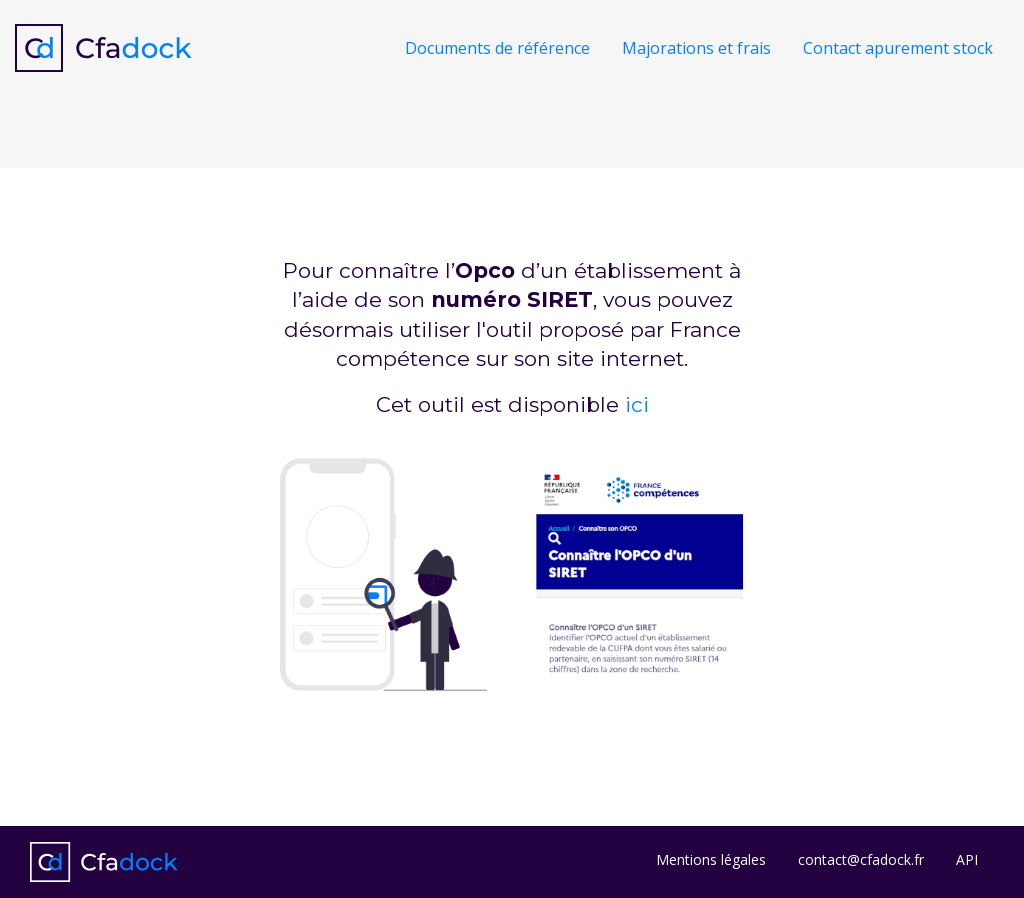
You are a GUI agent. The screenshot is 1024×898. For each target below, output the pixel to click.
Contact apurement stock (898, 48)
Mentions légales (711, 859)
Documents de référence (497, 48)
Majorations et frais (696, 48)
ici (637, 404)
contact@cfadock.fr (861, 859)
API (967, 859)
